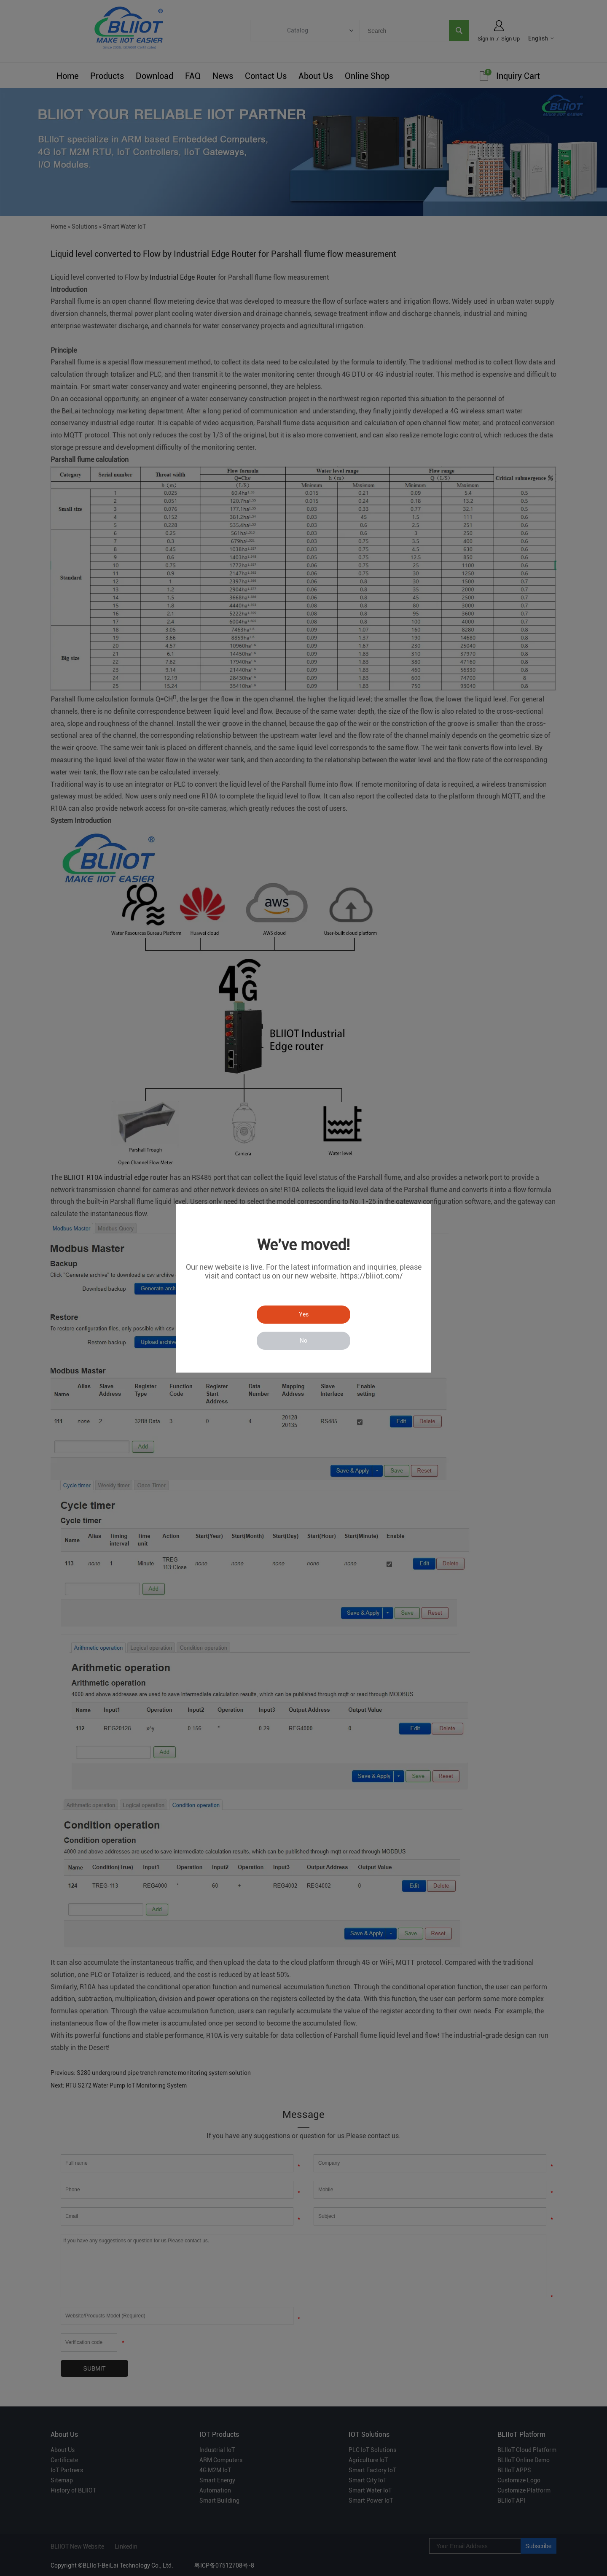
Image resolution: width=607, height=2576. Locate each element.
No (303, 1340)
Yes (304, 1314)
